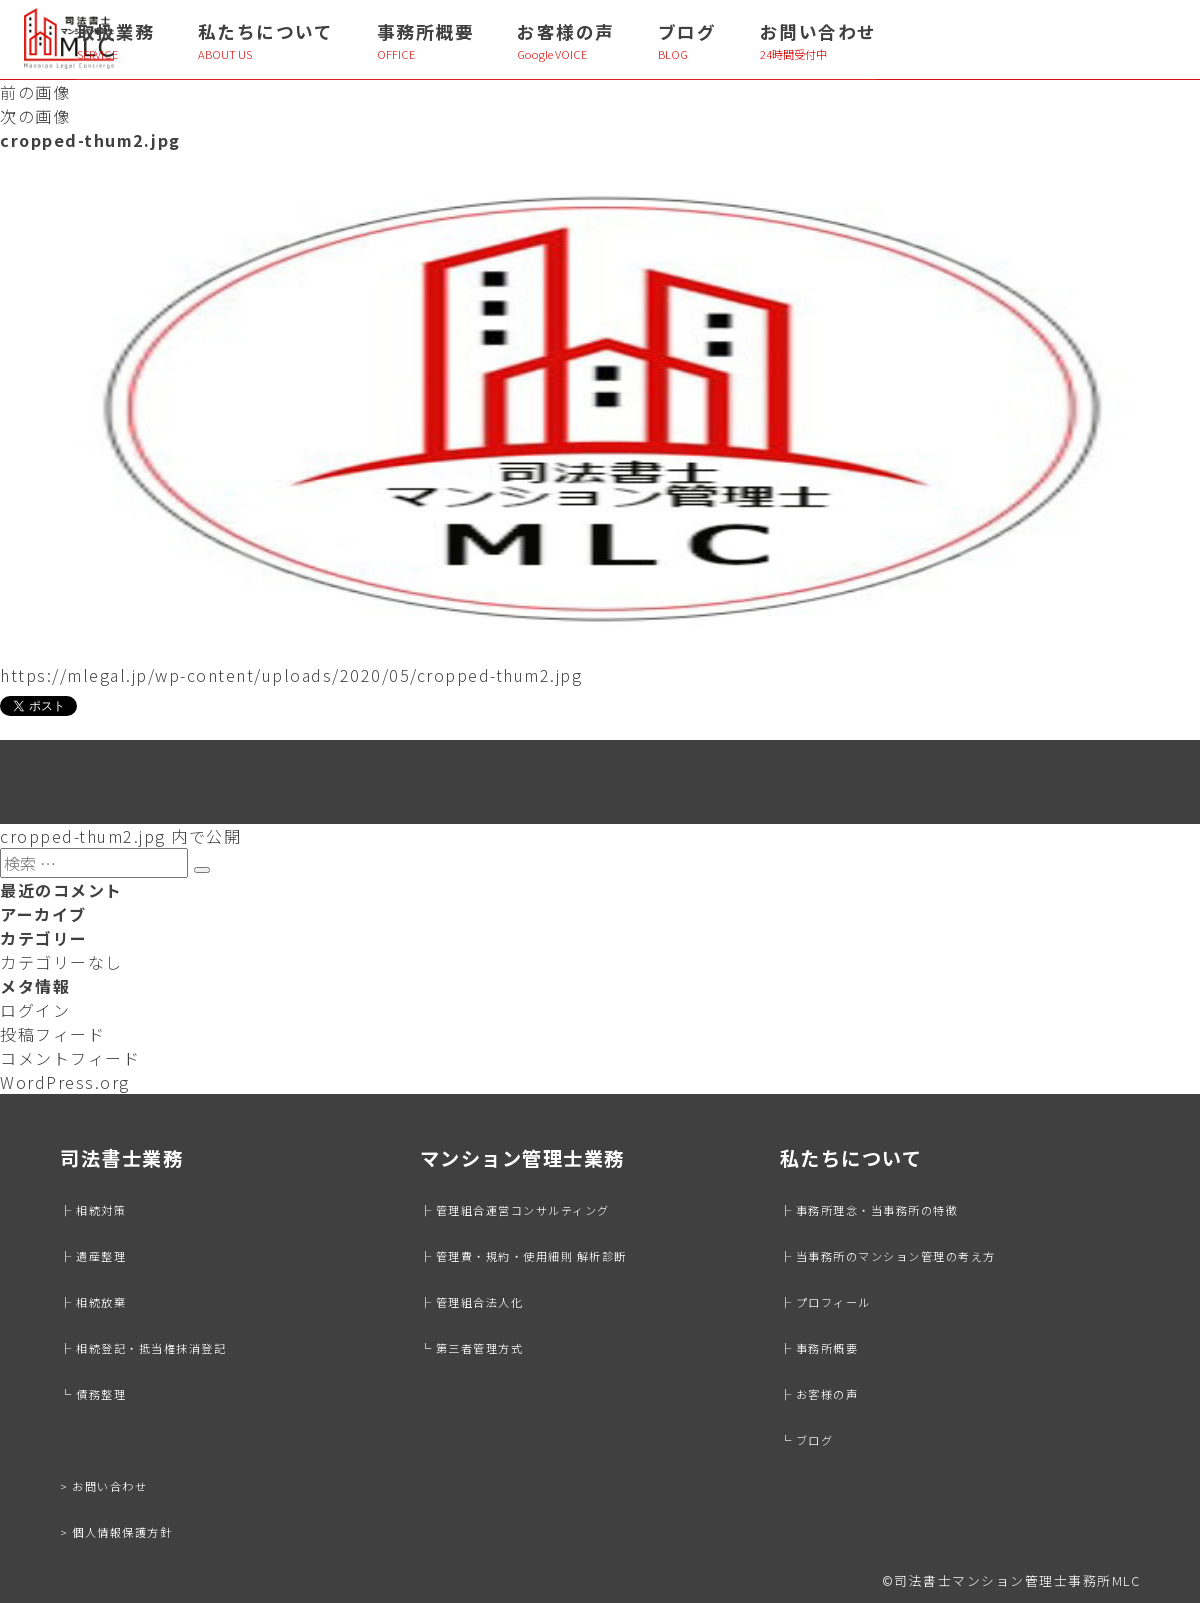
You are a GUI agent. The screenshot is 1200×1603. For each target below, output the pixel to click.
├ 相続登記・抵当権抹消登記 (143, 1348)
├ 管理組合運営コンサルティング (515, 1210)
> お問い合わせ (103, 1486)
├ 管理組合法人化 (472, 1302)
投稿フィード (52, 1034)
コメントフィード (70, 1058)
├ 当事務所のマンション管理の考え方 (888, 1256)
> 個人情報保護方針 (116, 1532)
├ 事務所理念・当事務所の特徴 (869, 1210)
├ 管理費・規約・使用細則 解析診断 (523, 1256)
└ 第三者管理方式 (472, 1348)
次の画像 (35, 116)
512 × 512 (178, 802)
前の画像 (35, 92)
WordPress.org (65, 1082)
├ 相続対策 (93, 1210)
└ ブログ (807, 1440)
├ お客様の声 (819, 1394)
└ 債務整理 (93, 1394)
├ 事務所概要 (819, 1348)
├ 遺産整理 (93, 1256)
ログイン (35, 1010)
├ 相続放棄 (93, 1302)
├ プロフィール (825, 1302)
